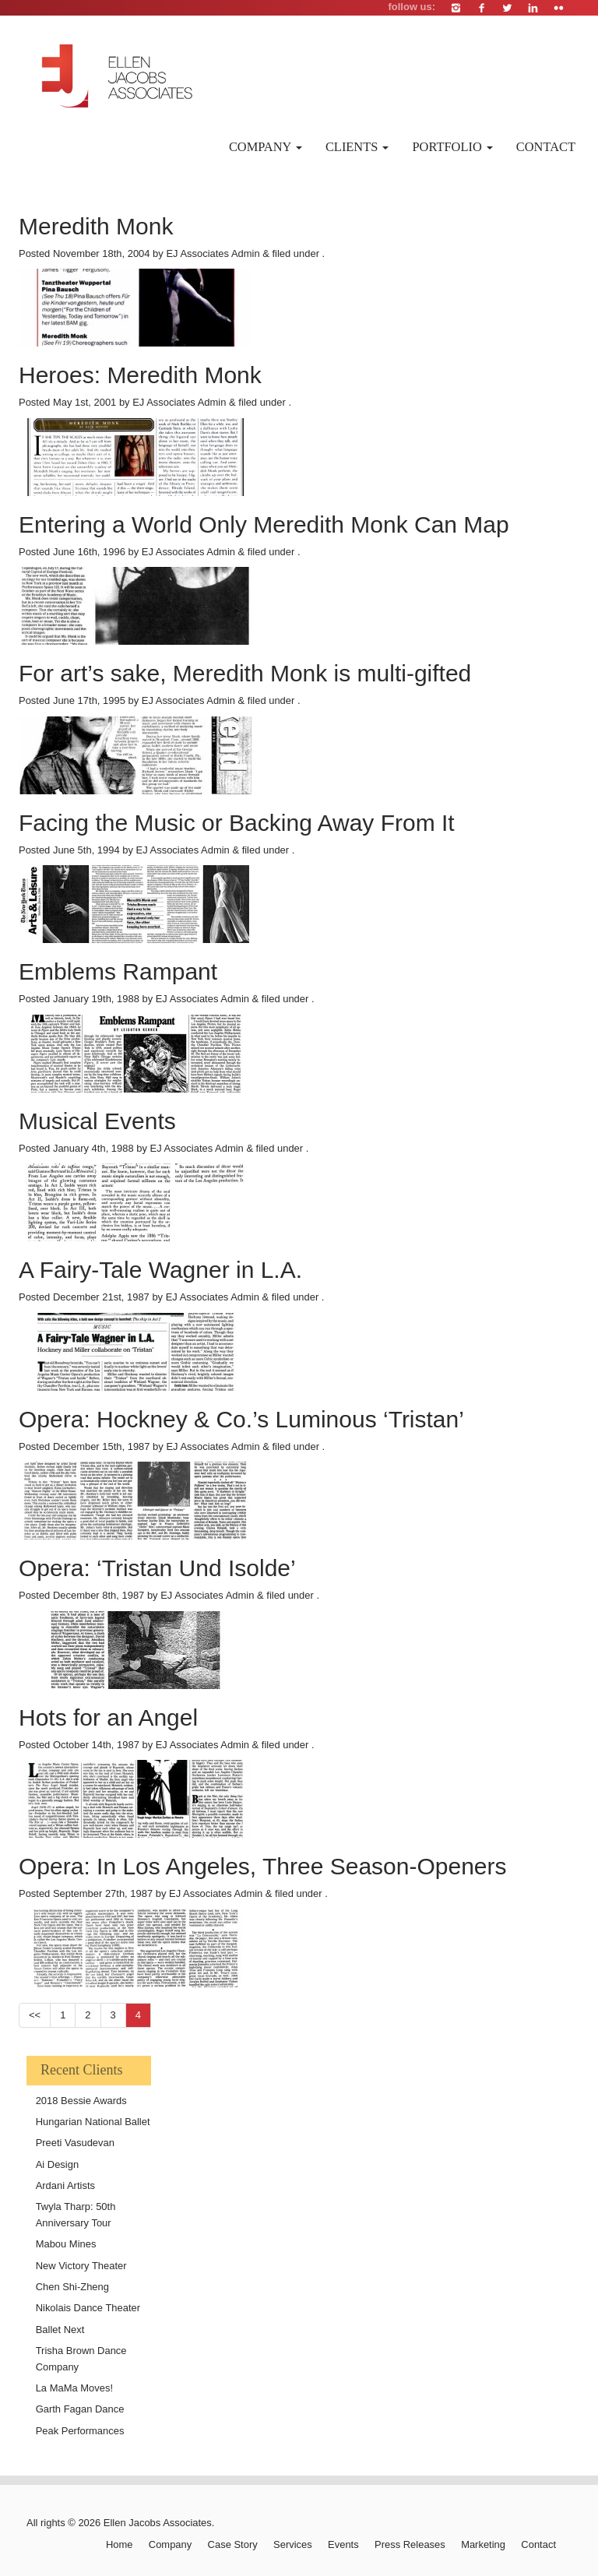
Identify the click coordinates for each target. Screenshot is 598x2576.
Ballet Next (60, 2329)
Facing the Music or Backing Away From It (237, 823)
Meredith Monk (96, 226)
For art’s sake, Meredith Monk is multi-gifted (245, 673)
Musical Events (97, 1121)
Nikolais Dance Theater (88, 2308)
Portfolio (452, 146)
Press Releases (410, 2544)
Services (292, 2544)
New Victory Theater (81, 2266)
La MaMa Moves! (74, 2388)
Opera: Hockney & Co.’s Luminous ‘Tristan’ (241, 1419)
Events (343, 2544)
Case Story (233, 2544)
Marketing (483, 2544)
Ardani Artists (65, 2185)
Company (265, 146)
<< (34, 2015)
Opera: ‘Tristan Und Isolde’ (157, 1568)
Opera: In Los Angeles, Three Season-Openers (263, 1866)
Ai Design (57, 2164)
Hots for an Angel (108, 1717)
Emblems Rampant (118, 971)
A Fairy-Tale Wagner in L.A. (160, 1270)
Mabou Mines (66, 2244)
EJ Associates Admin (212, 253)
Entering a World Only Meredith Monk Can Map (264, 524)
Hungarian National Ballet (93, 2121)
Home (119, 2544)
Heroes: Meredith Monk (140, 375)
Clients (357, 146)
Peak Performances (80, 2431)
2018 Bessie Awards (81, 2100)
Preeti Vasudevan (75, 2142)
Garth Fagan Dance (80, 2409)
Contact (545, 146)
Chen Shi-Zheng (72, 2287)
